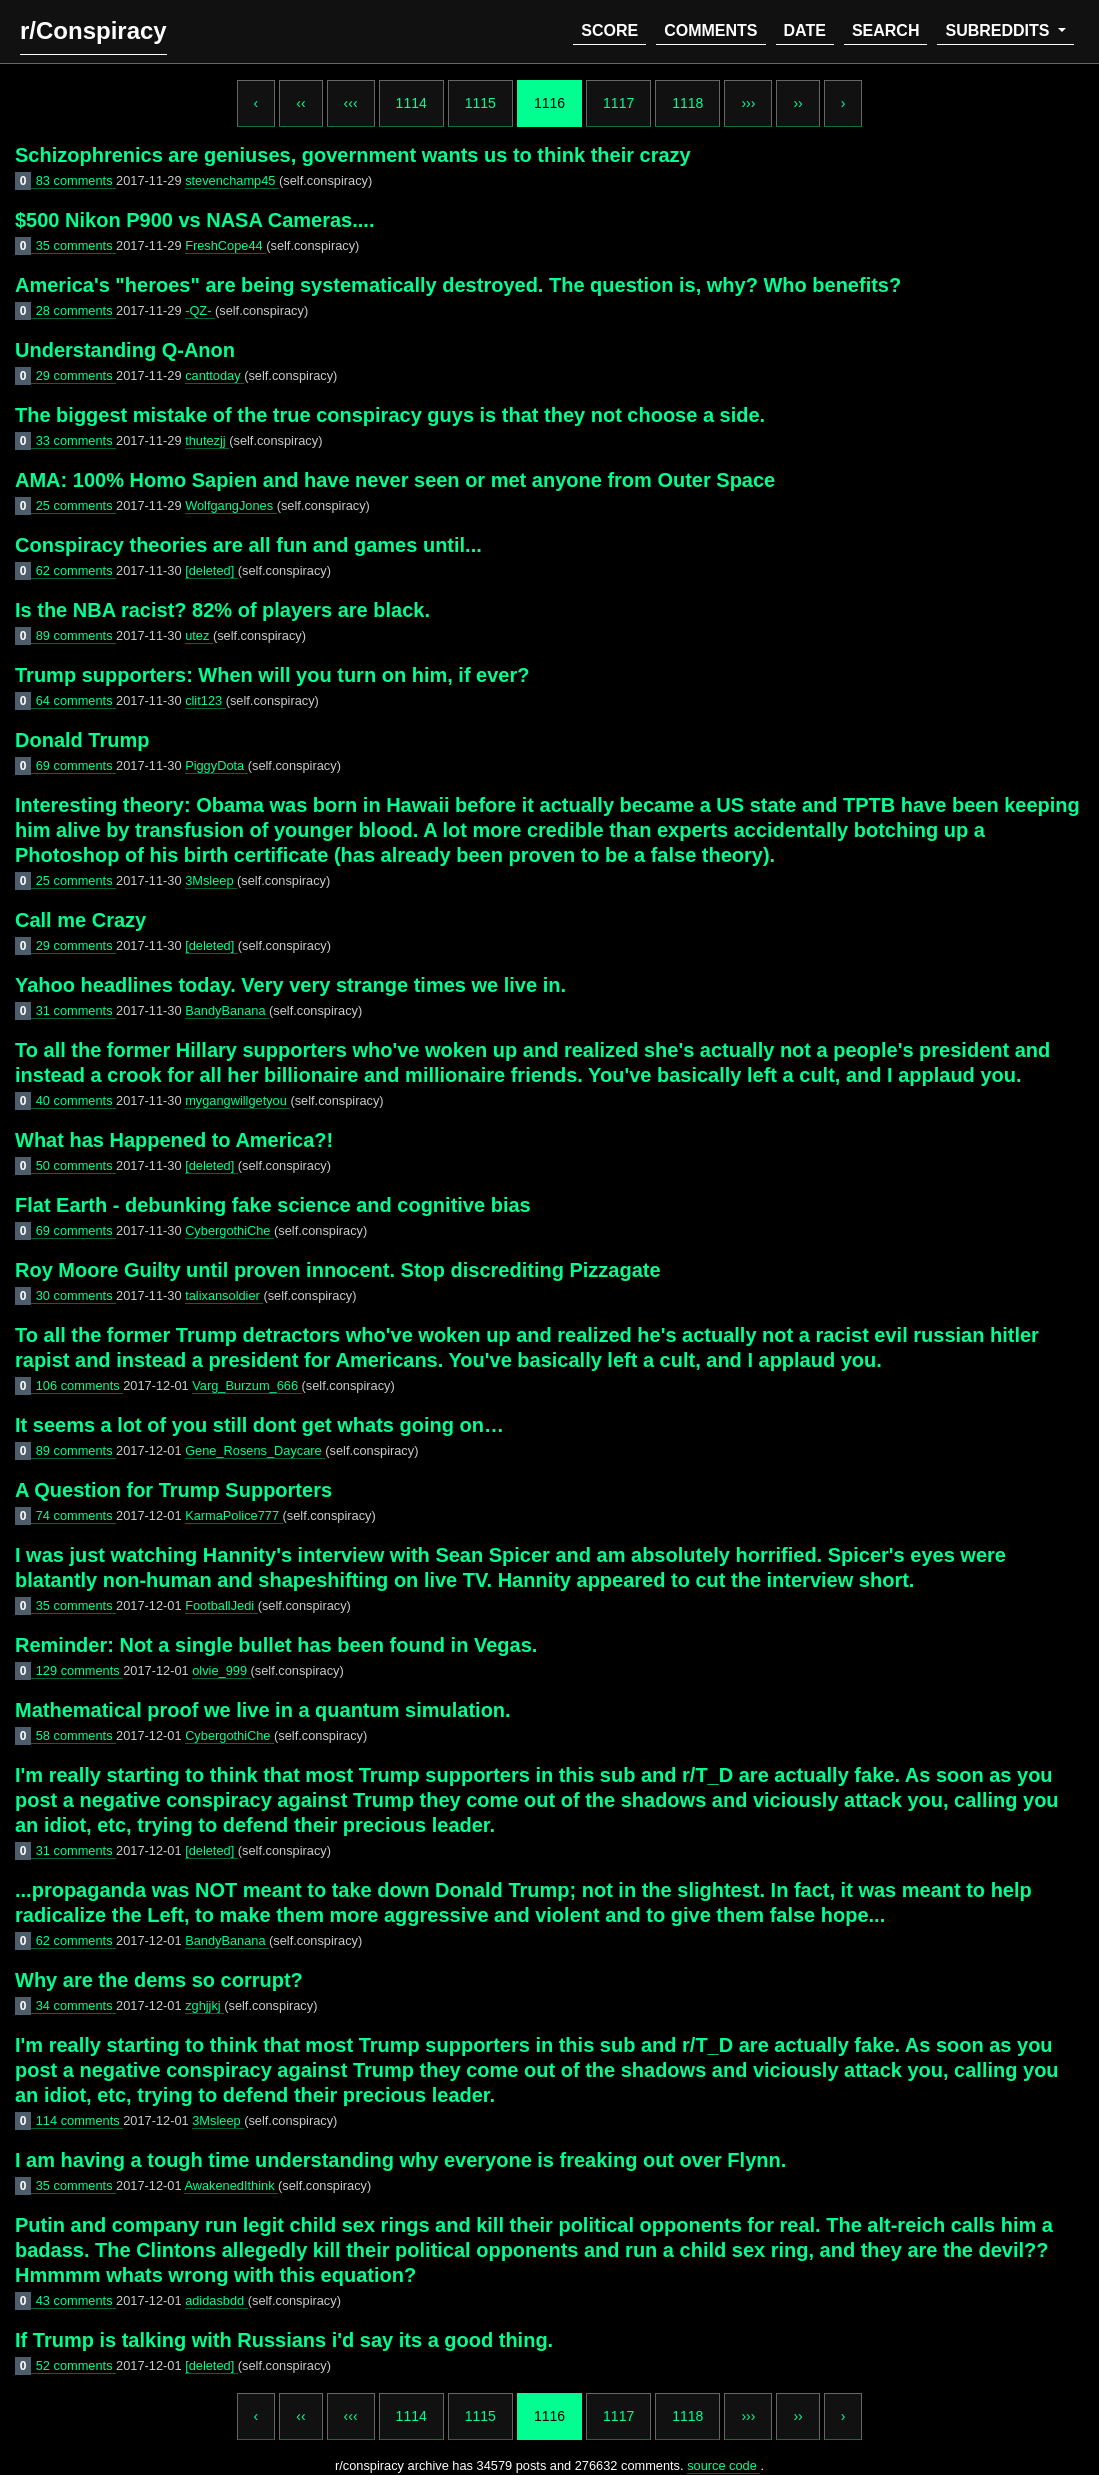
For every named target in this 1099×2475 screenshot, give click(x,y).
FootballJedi (221, 1605)
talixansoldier (224, 1295)
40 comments (76, 1100)
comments (710, 30)
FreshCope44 (225, 245)
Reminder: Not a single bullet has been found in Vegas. (276, 1645)
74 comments (76, 1515)
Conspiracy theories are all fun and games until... (248, 545)
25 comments (76, 505)
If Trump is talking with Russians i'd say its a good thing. (284, 2340)
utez (199, 635)
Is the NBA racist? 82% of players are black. (222, 610)
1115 (480, 103)
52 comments (76, 2365)
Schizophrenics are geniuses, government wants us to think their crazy (353, 155)
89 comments (76, 635)
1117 (618, 103)
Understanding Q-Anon (125, 350)
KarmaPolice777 (233, 1515)
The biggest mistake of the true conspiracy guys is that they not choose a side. (390, 415)
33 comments (76, 440)
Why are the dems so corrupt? (159, 1980)
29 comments (76, 375)
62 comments (76, 570)
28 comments (76, 310)
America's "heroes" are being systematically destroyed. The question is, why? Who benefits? (458, 285)
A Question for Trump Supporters (173, 1490)
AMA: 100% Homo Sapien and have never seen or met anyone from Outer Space (395, 480)
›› (797, 103)
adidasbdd (216, 2300)
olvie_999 (221, 1670)
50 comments (76, 1165)
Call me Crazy (80, 920)
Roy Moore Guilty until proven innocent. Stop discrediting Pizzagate (338, 1270)
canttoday (214, 375)
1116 (549, 103)
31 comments (76, 1010)
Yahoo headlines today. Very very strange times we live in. (290, 985)
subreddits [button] (999, 30)
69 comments (76, 765)
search (886, 30)
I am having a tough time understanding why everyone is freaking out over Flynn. (400, 2160)
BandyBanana (227, 1010)
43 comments (76, 2300)
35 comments (76, 245)
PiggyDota (216, 765)
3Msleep (211, 880)
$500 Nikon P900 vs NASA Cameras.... (194, 220)
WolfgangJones (231, 505)
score (609, 30)
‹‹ (300, 103)
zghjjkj (204, 2005)
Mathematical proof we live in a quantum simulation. (263, 1710)
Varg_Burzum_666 (246, 1385)
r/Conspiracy (93, 30)
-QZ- (200, 310)
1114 (411, 103)
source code (723, 2465)
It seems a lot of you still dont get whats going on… (259, 1425)
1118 (687, 103)
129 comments (80, 1670)
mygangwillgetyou (237, 1100)
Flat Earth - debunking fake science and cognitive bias (273, 1205)
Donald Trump (82, 740)
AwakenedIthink (231, 2185)
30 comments (76, 1295)
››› (748, 103)
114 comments (80, 2120)
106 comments (80, 1385)
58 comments (76, 1735)
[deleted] (211, 570)
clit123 (205, 700)
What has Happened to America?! (174, 1140)
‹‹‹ (351, 103)
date (805, 30)
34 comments (76, 2005)
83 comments (76, 180)
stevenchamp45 (232, 180)
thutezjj (207, 440)
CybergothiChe (229, 1230)
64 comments (76, 700)
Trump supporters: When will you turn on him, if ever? (272, 675)
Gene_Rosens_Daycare (255, 1450)
